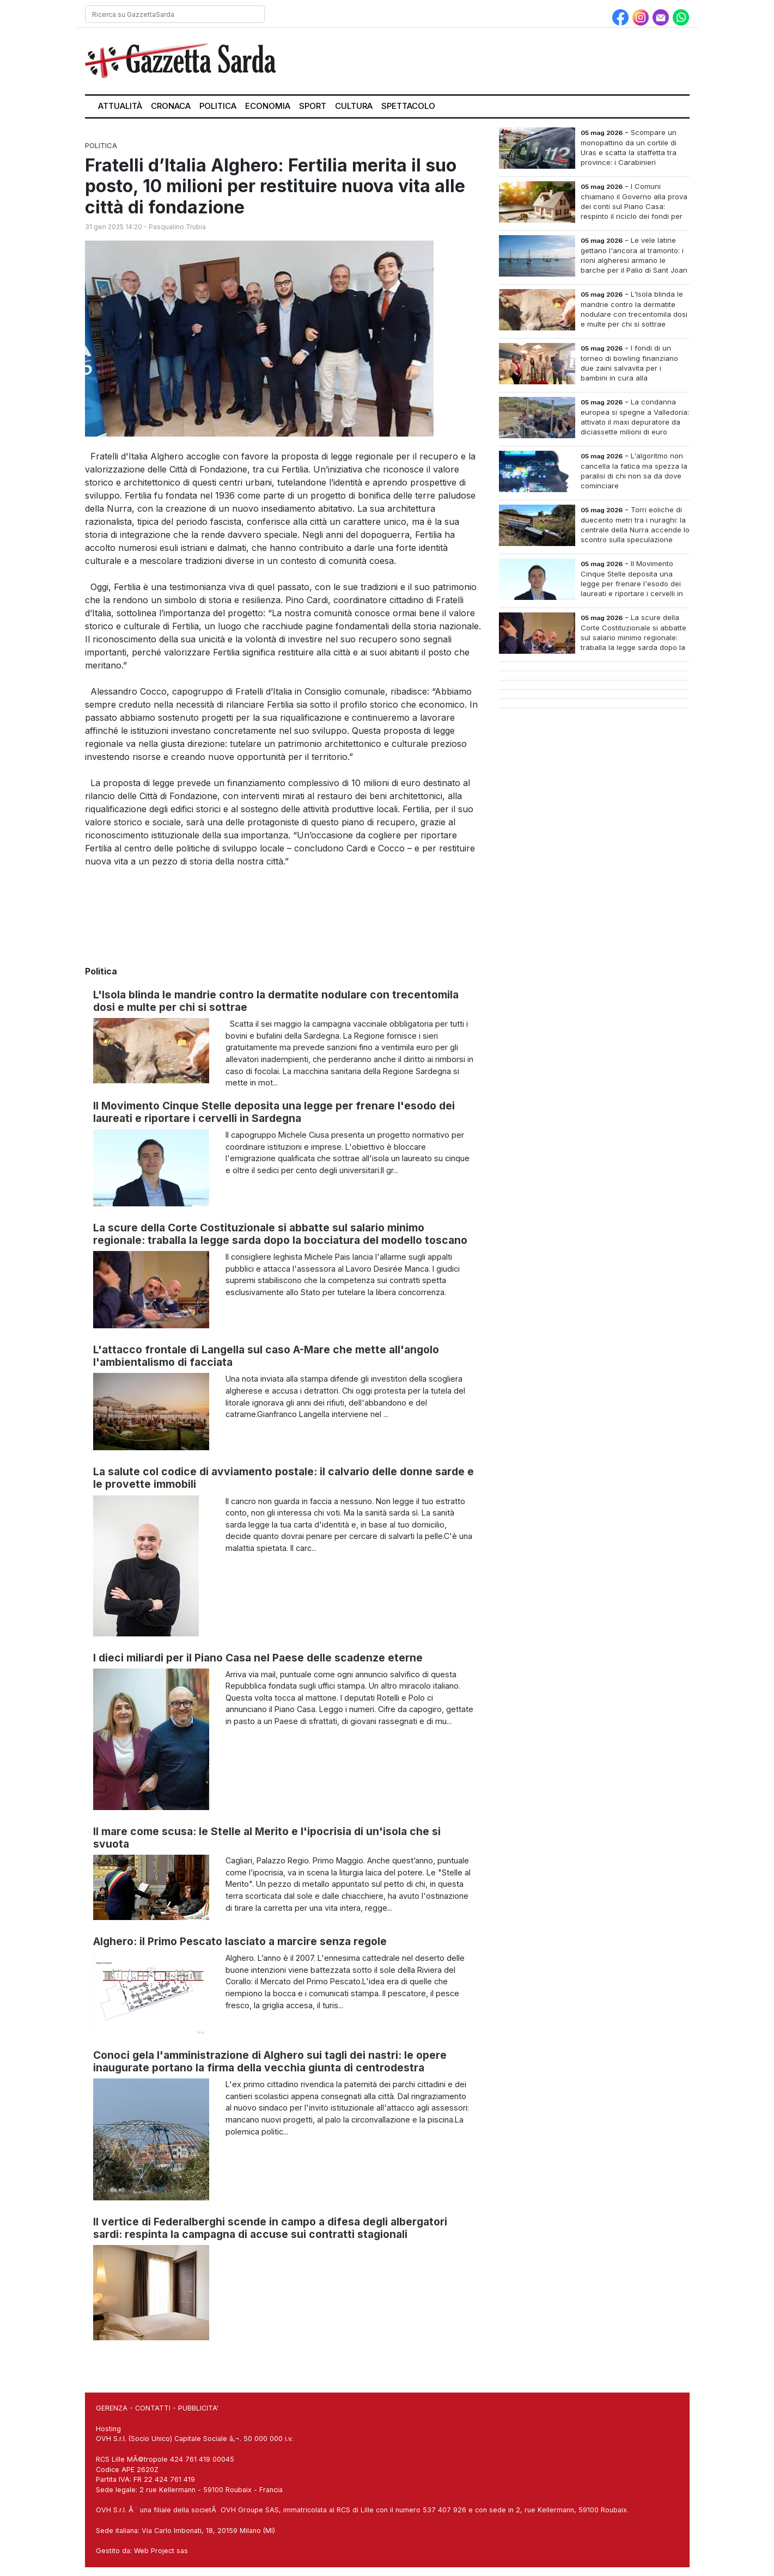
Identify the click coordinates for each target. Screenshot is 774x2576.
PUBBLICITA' (198, 2408)
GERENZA (111, 2408)
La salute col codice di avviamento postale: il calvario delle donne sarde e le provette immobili (283, 1478)
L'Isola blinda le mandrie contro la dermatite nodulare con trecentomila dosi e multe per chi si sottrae (276, 1001)
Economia (267, 106)
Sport (312, 106)
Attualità (120, 106)
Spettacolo (408, 106)
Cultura (354, 106)
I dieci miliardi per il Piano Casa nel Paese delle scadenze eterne (258, 1657)
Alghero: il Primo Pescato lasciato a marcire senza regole (240, 1941)
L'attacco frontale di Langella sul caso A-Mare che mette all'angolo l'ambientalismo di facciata (266, 1356)
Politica (217, 106)
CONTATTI (152, 2408)
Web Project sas (161, 2551)
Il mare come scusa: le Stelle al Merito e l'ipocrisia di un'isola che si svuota (267, 1837)
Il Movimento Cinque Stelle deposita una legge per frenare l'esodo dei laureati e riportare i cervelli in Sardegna (274, 1112)
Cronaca (171, 106)
